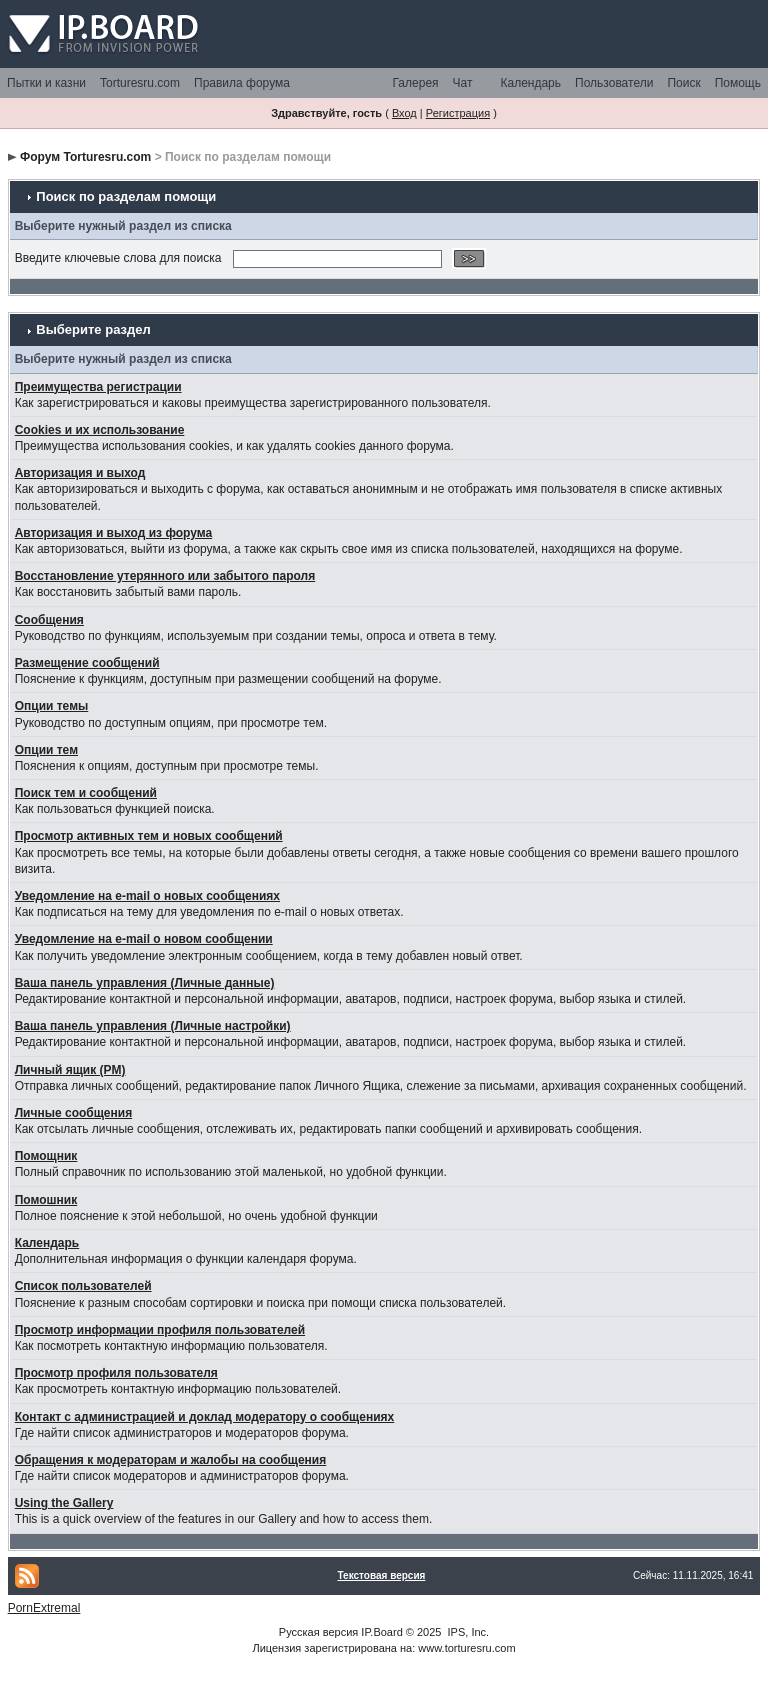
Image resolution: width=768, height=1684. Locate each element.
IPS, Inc (467, 1632)
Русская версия (318, 1632)
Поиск (683, 83)
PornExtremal (44, 1608)
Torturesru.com (140, 83)
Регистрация (458, 113)
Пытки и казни (46, 83)
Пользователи (614, 83)
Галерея (416, 83)
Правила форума (242, 83)
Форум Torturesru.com (85, 157)
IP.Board (381, 1632)
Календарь (530, 83)
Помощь (738, 83)
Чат (463, 83)
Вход (404, 113)
